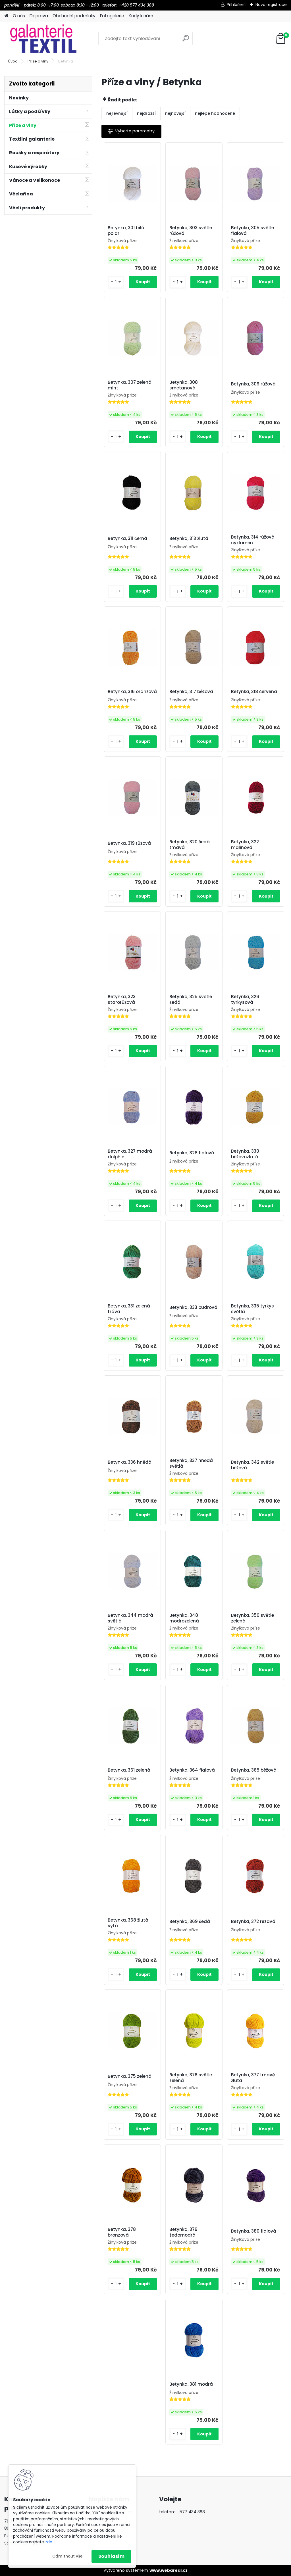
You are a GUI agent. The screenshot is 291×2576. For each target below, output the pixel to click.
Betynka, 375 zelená (129, 2076)
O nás (19, 16)
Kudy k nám (141, 16)
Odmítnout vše (67, 2556)
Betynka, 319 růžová (129, 843)
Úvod (13, 61)
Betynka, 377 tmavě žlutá (253, 2077)
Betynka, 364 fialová (192, 1770)
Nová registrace (271, 4)
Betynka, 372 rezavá (253, 1921)
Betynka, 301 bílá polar (126, 230)
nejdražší (146, 113)
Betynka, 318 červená (254, 691)
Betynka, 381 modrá (191, 2384)
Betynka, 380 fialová (253, 2231)
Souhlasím (111, 2556)
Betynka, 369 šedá (189, 1921)
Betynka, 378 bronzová (122, 2232)
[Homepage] (6, 16)
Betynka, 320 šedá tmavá (189, 844)
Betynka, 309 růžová (253, 384)
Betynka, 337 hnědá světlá (191, 1463)
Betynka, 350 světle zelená (252, 1618)
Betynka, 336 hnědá (129, 1462)
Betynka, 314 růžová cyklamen (253, 540)
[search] (185, 40)
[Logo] (43, 38)
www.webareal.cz (168, 2570)
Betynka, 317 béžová (191, 691)
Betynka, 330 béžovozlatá (245, 1154)
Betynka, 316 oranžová (132, 691)
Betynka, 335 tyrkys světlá (252, 1309)
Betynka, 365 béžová (254, 1770)
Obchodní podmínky (74, 16)
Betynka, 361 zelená (129, 1770)
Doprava (39, 16)
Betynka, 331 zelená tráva (129, 1309)
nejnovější (175, 113)
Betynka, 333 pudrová (193, 1307)
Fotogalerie (112, 16)
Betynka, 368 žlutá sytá (128, 1923)
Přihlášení (236, 4)
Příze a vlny (38, 61)
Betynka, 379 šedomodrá (183, 2232)
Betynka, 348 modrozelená (184, 1618)
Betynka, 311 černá (127, 538)
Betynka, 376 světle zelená (190, 2077)
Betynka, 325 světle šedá (190, 999)
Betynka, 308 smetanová (183, 385)
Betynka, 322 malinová (245, 844)
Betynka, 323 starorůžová (122, 999)
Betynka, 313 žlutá (188, 538)
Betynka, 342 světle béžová (252, 1465)
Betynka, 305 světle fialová (252, 230)
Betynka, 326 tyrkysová (245, 999)
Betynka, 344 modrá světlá (130, 1618)
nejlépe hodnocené (215, 113)
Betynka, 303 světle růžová (190, 230)
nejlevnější (117, 113)
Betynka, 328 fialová (191, 1153)
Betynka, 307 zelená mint (129, 385)
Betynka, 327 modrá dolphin (130, 1154)
